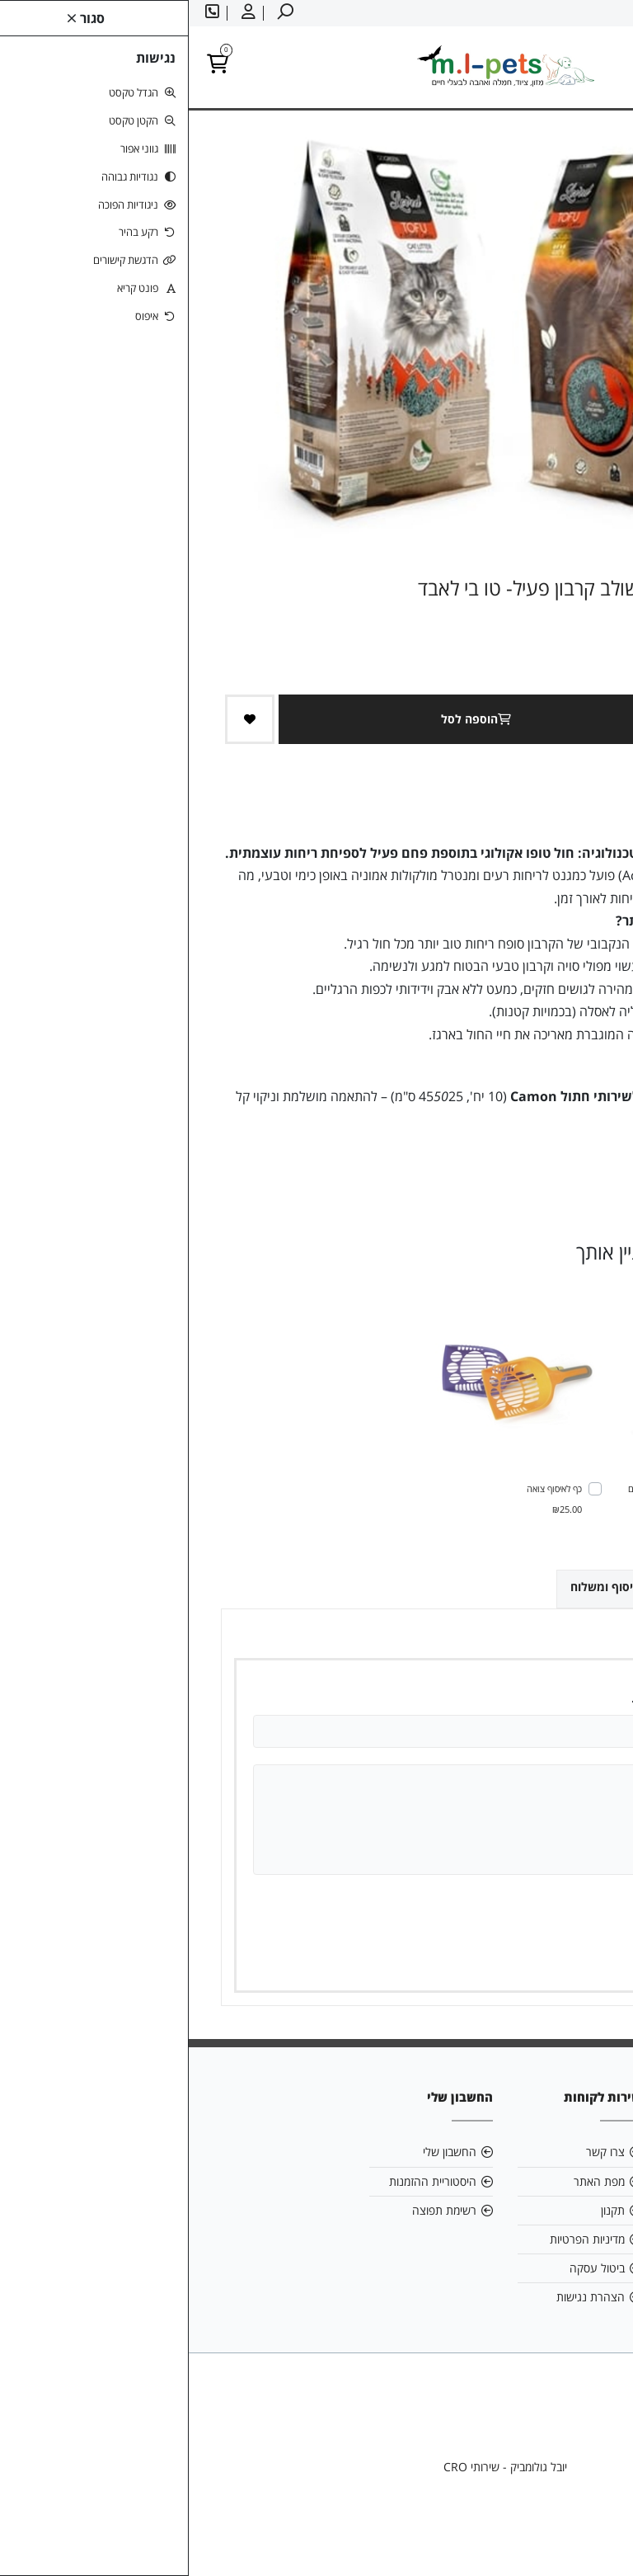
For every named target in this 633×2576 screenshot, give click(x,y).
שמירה (523, 1956)
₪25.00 (378, 1509)
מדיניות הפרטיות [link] (398, 2239)
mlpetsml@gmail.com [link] (537, 2181)
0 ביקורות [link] (511, 1163)
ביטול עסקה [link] (408, 2268)
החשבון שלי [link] (261, 2151)
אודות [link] (572, 2151)
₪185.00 (563, 1529)
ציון (563, 1903)
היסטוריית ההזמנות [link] (244, 2181)
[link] (596, 2539)
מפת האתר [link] (410, 2181)
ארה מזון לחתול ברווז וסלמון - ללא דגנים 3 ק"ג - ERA (510, 1498)
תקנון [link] (424, 2210)
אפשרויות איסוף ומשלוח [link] (442, 1586)
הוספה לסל (290, 719)
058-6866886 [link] (549, 2210)
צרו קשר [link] (416, 2151)
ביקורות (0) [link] (559, 1586)
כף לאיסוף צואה (365, 1488)
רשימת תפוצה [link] (255, 2210)
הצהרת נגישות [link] (402, 2297)
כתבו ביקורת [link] (573, 1163)
